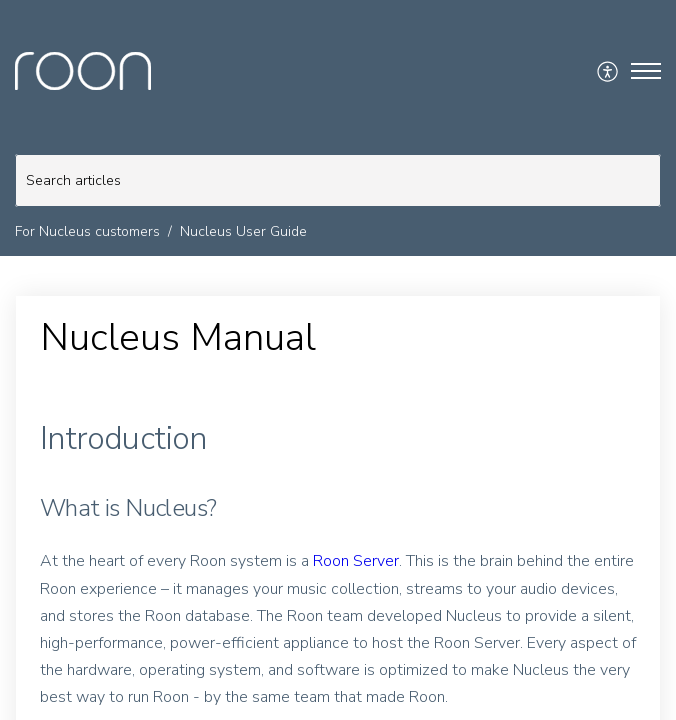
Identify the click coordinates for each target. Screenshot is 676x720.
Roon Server (356, 561)
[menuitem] (608, 71)
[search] (338, 180)
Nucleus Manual (178, 338)
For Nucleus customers (87, 231)
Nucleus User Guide (243, 231)
